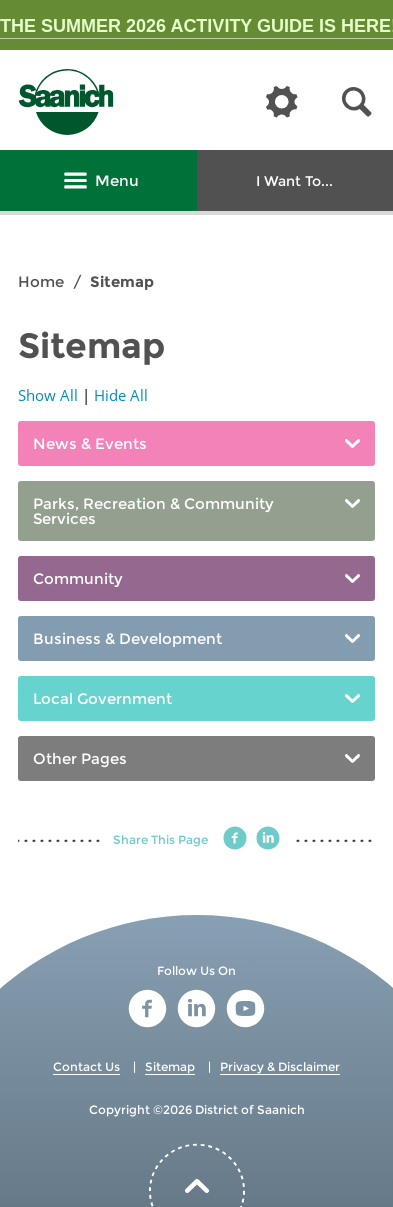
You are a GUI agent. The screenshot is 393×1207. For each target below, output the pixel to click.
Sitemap (170, 1066)
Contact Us (86, 1066)
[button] (357, 102)
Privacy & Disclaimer (280, 1066)
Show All (48, 395)
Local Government (102, 698)
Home (41, 281)
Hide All (121, 395)
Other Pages (80, 758)
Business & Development (127, 638)
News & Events (90, 443)
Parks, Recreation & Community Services (153, 511)
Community (78, 578)
